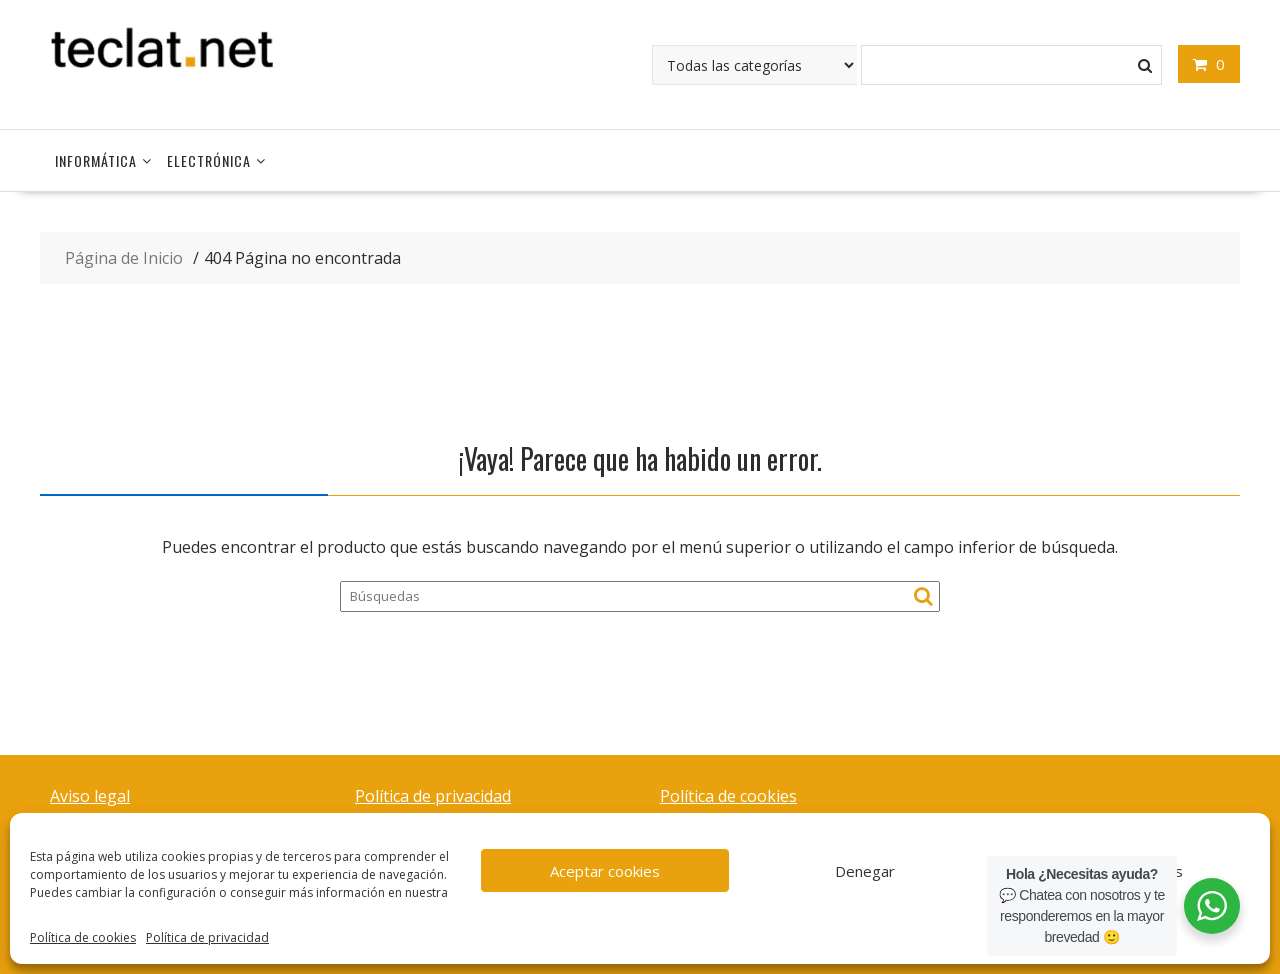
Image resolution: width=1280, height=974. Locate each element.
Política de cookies (83, 937)
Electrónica (209, 160)
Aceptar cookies (605, 871)
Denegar (865, 871)
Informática (96, 160)
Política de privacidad (207, 937)
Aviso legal (90, 796)
